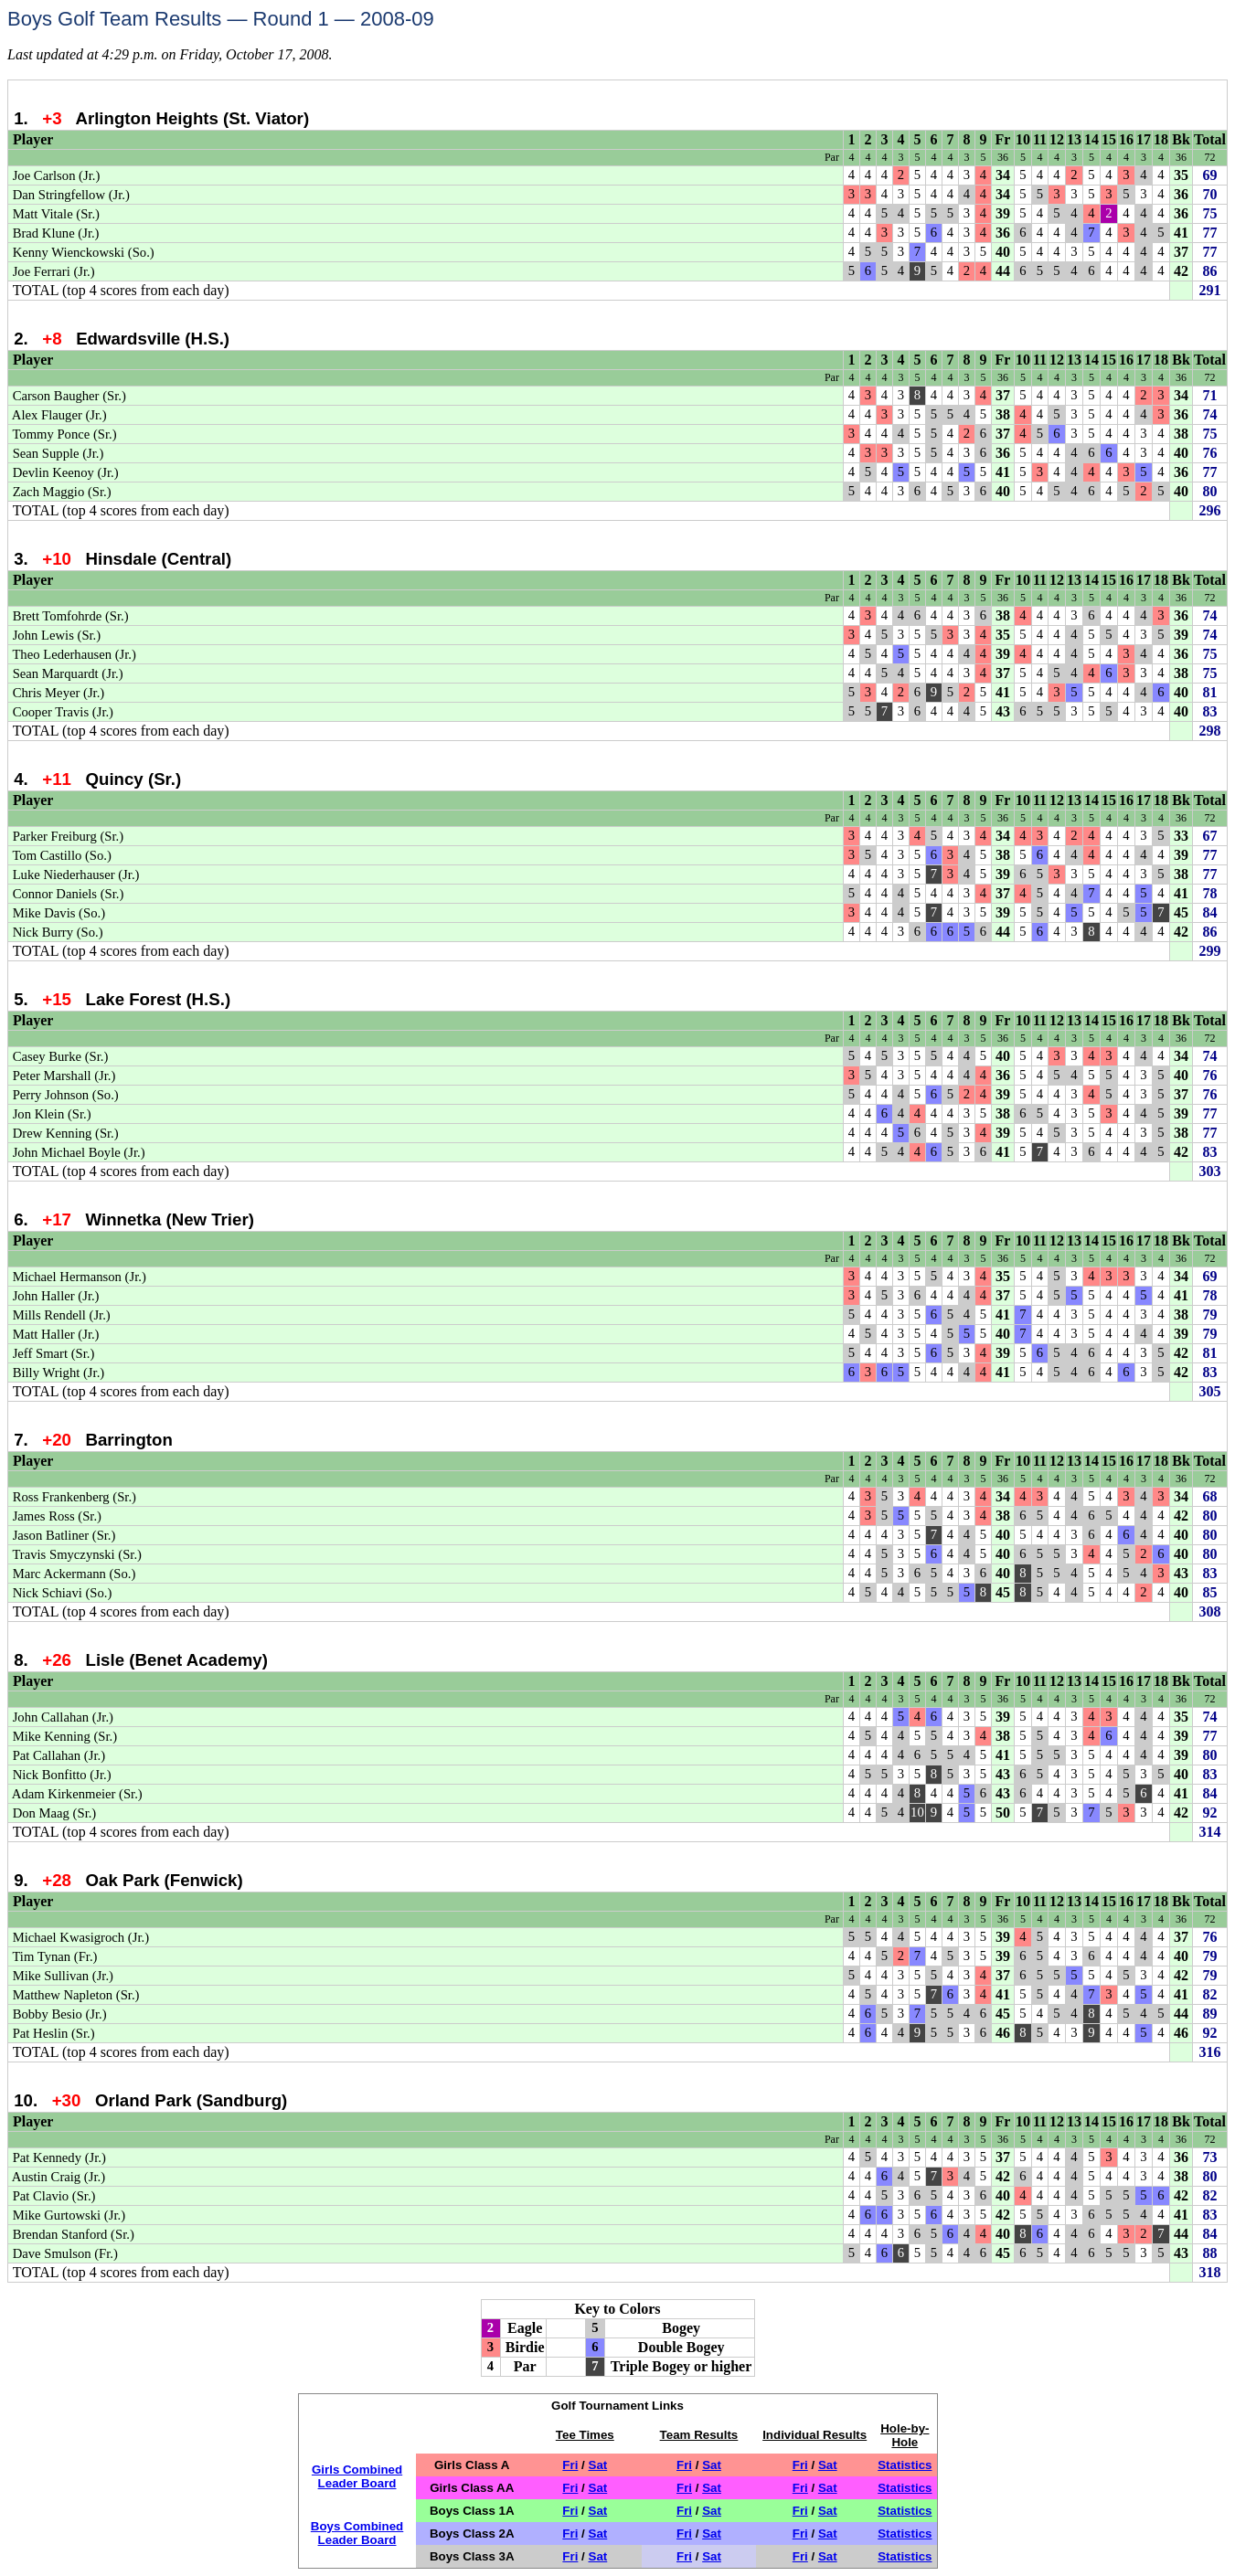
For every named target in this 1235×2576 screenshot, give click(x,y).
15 (1109, 139)
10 (1023, 139)
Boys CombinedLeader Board (357, 2533)
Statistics (905, 2465)
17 (1143, 139)
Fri (570, 2465)
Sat (598, 2465)
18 (1161, 139)
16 (1126, 139)
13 (1074, 139)
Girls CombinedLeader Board (357, 2476)
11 (1040, 139)
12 (1056, 139)
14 (1091, 139)
